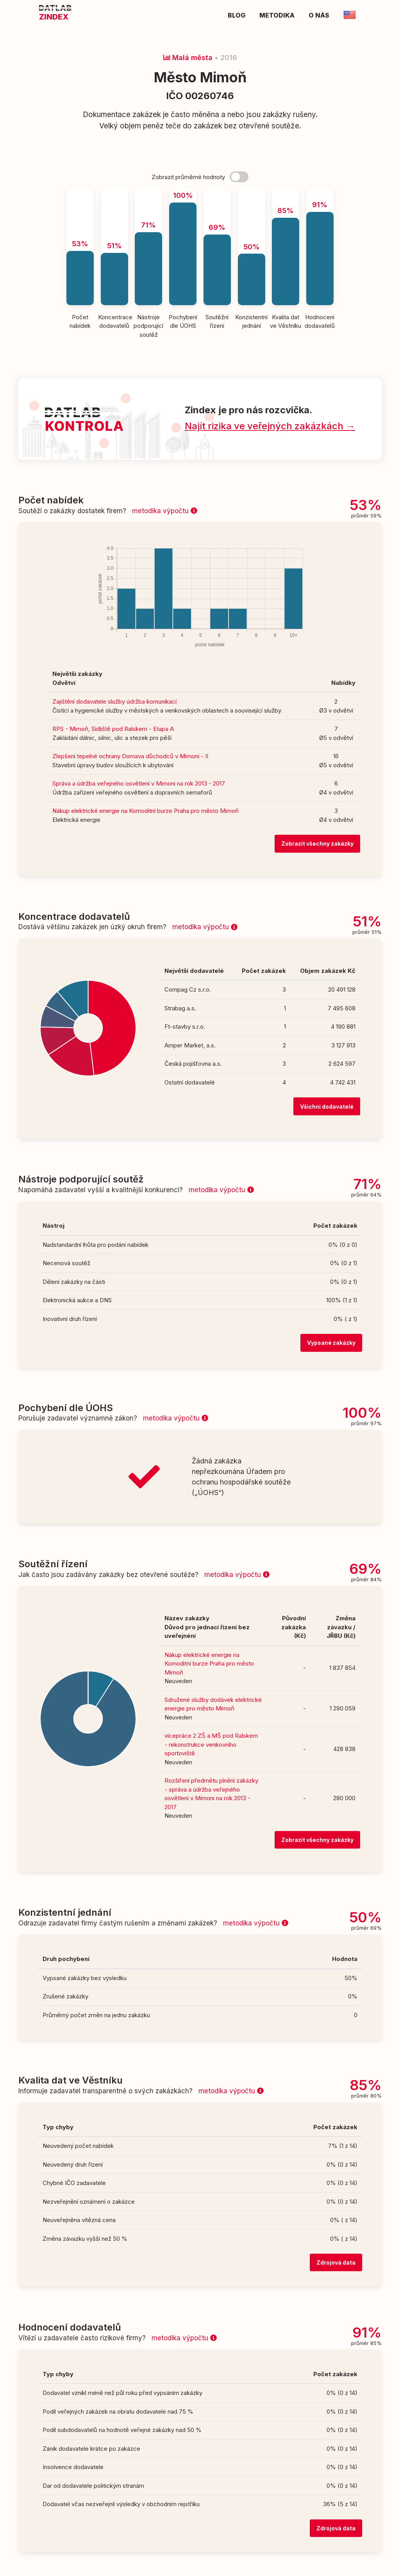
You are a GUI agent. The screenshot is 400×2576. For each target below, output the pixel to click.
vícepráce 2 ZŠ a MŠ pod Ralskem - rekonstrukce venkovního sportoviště (211, 1744)
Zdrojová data (335, 2262)
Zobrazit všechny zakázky (317, 843)
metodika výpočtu (164, 511)
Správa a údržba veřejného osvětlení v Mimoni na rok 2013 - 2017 (138, 783)
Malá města (187, 57)
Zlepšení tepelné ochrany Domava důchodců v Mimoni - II (130, 756)
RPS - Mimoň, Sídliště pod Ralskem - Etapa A (113, 728)
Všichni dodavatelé (327, 1106)
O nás (319, 15)
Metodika (277, 15)
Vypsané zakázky (331, 1342)
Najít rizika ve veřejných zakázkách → (270, 426)
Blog (236, 15)
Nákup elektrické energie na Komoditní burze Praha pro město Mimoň (145, 810)
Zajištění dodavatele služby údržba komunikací (114, 701)
